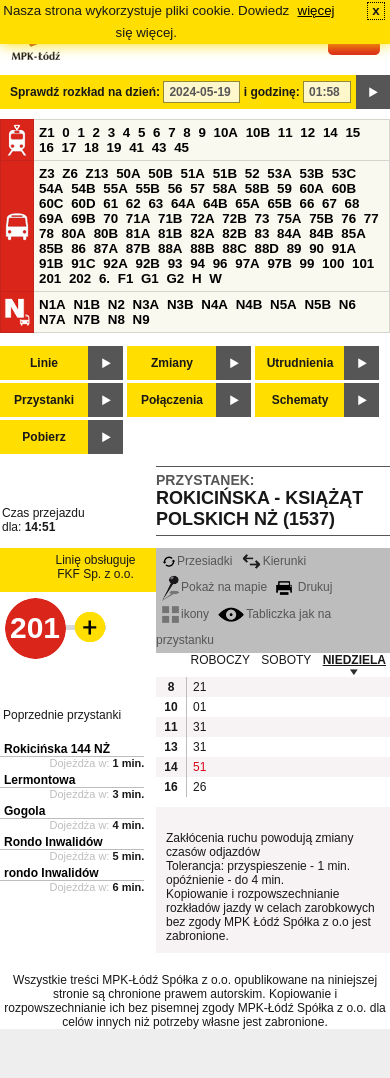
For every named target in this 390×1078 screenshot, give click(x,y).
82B (234, 233)
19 (114, 147)
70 (110, 218)
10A (226, 132)
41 (136, 147)
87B (138, 248)
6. (104, 278)
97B (279, 263)
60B (344, 188)
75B (321, 218)
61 (110, 203)
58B (257, 188)
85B (51, 248)
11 (285, 132)
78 (46, 233)
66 (307, 203)
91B (51, 263)
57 (197, 188)
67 (329, 203)
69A (51, 218)
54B (83, 188)
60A (312, 188)
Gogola (24, 811)
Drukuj (304, 587)
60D (83, 203)
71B (170, 218)
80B (106, 233)
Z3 (47, 173)
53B (312, 173)
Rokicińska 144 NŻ (57, 749)
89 (294, 248)
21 (199, 687)
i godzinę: (272, 92)
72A (202, 218)
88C (234, 248)
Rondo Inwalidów (53, 842)
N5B (317, 304)
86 (78, 248)
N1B (86, 304)
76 (348, 218)
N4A (214, 304)
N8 (116, 319)
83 (261, 233)
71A (138, 218)
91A (344, 248)
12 (307, 132)
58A (225, 188)
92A (115, 263)
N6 (347, 304)
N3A (146, 304)
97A (247, 263)
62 (133, 203)
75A (289, 218)
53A (279, 173)
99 (307, 263)
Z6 (70, 173)
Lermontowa (39, 780)
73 (261, 218)
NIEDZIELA (354, 660)
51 (199, 767)
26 (199, 787)
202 (80, 278)
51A (193, 173)
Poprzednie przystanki (62, 715)
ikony (185, 614)
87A (106, 248)
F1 (126, 278)
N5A (283, 304)
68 (352, 203)
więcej (316, 10)
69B (83, 218)
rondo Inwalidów (51, 873)
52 (252, 173)
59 (284, 188)
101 (363, 263)
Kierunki (274, 561)
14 (330, 132)
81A (138, 233)
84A (289, 233)
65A (247, 203)
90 (316, 248)
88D (266, 248)
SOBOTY (286, 660)
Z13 (97, 173)
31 (199, 727)
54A (51, 188)
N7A (52, 319)
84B (321, 233)
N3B (180, 304)
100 (333, 263)
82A (202, 233)
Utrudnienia (300, 363)
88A (170, 248)
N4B (249, 304)
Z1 (47, 132)
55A (115, 188)
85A (353, 233)
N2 (116, 304)
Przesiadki (197, 561)
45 (181, 147)
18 (91, 147)
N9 (141, 319)
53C (344, 173)
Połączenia (172, 400)
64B (215, 203)
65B (279, 203)
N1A (52, 304)
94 (197, 263)
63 (155, 203)
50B (160, 173)
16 (46, 147)
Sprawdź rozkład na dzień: (85, 92)
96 (220, 263)
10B (258, 132)
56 (175, 188)
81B (170, 233)
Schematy (300, 400)
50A (128, 173)
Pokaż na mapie (214, 587)
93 (175, 263)
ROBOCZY (220, 660)
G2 (175, 278)
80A (74, 233)
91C (83, 263)
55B (147, 188)
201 (50, 278)
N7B (86, 319)
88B (202, 248)
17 (69, 147)
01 (199, 707)
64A (183, 203)
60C (51, 203)
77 (371, 218)
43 (159, 147)
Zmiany (172, 363)
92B (147, 263)
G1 (150, 278)
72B (234, 218)
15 (352, 132)
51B (225, 173)
